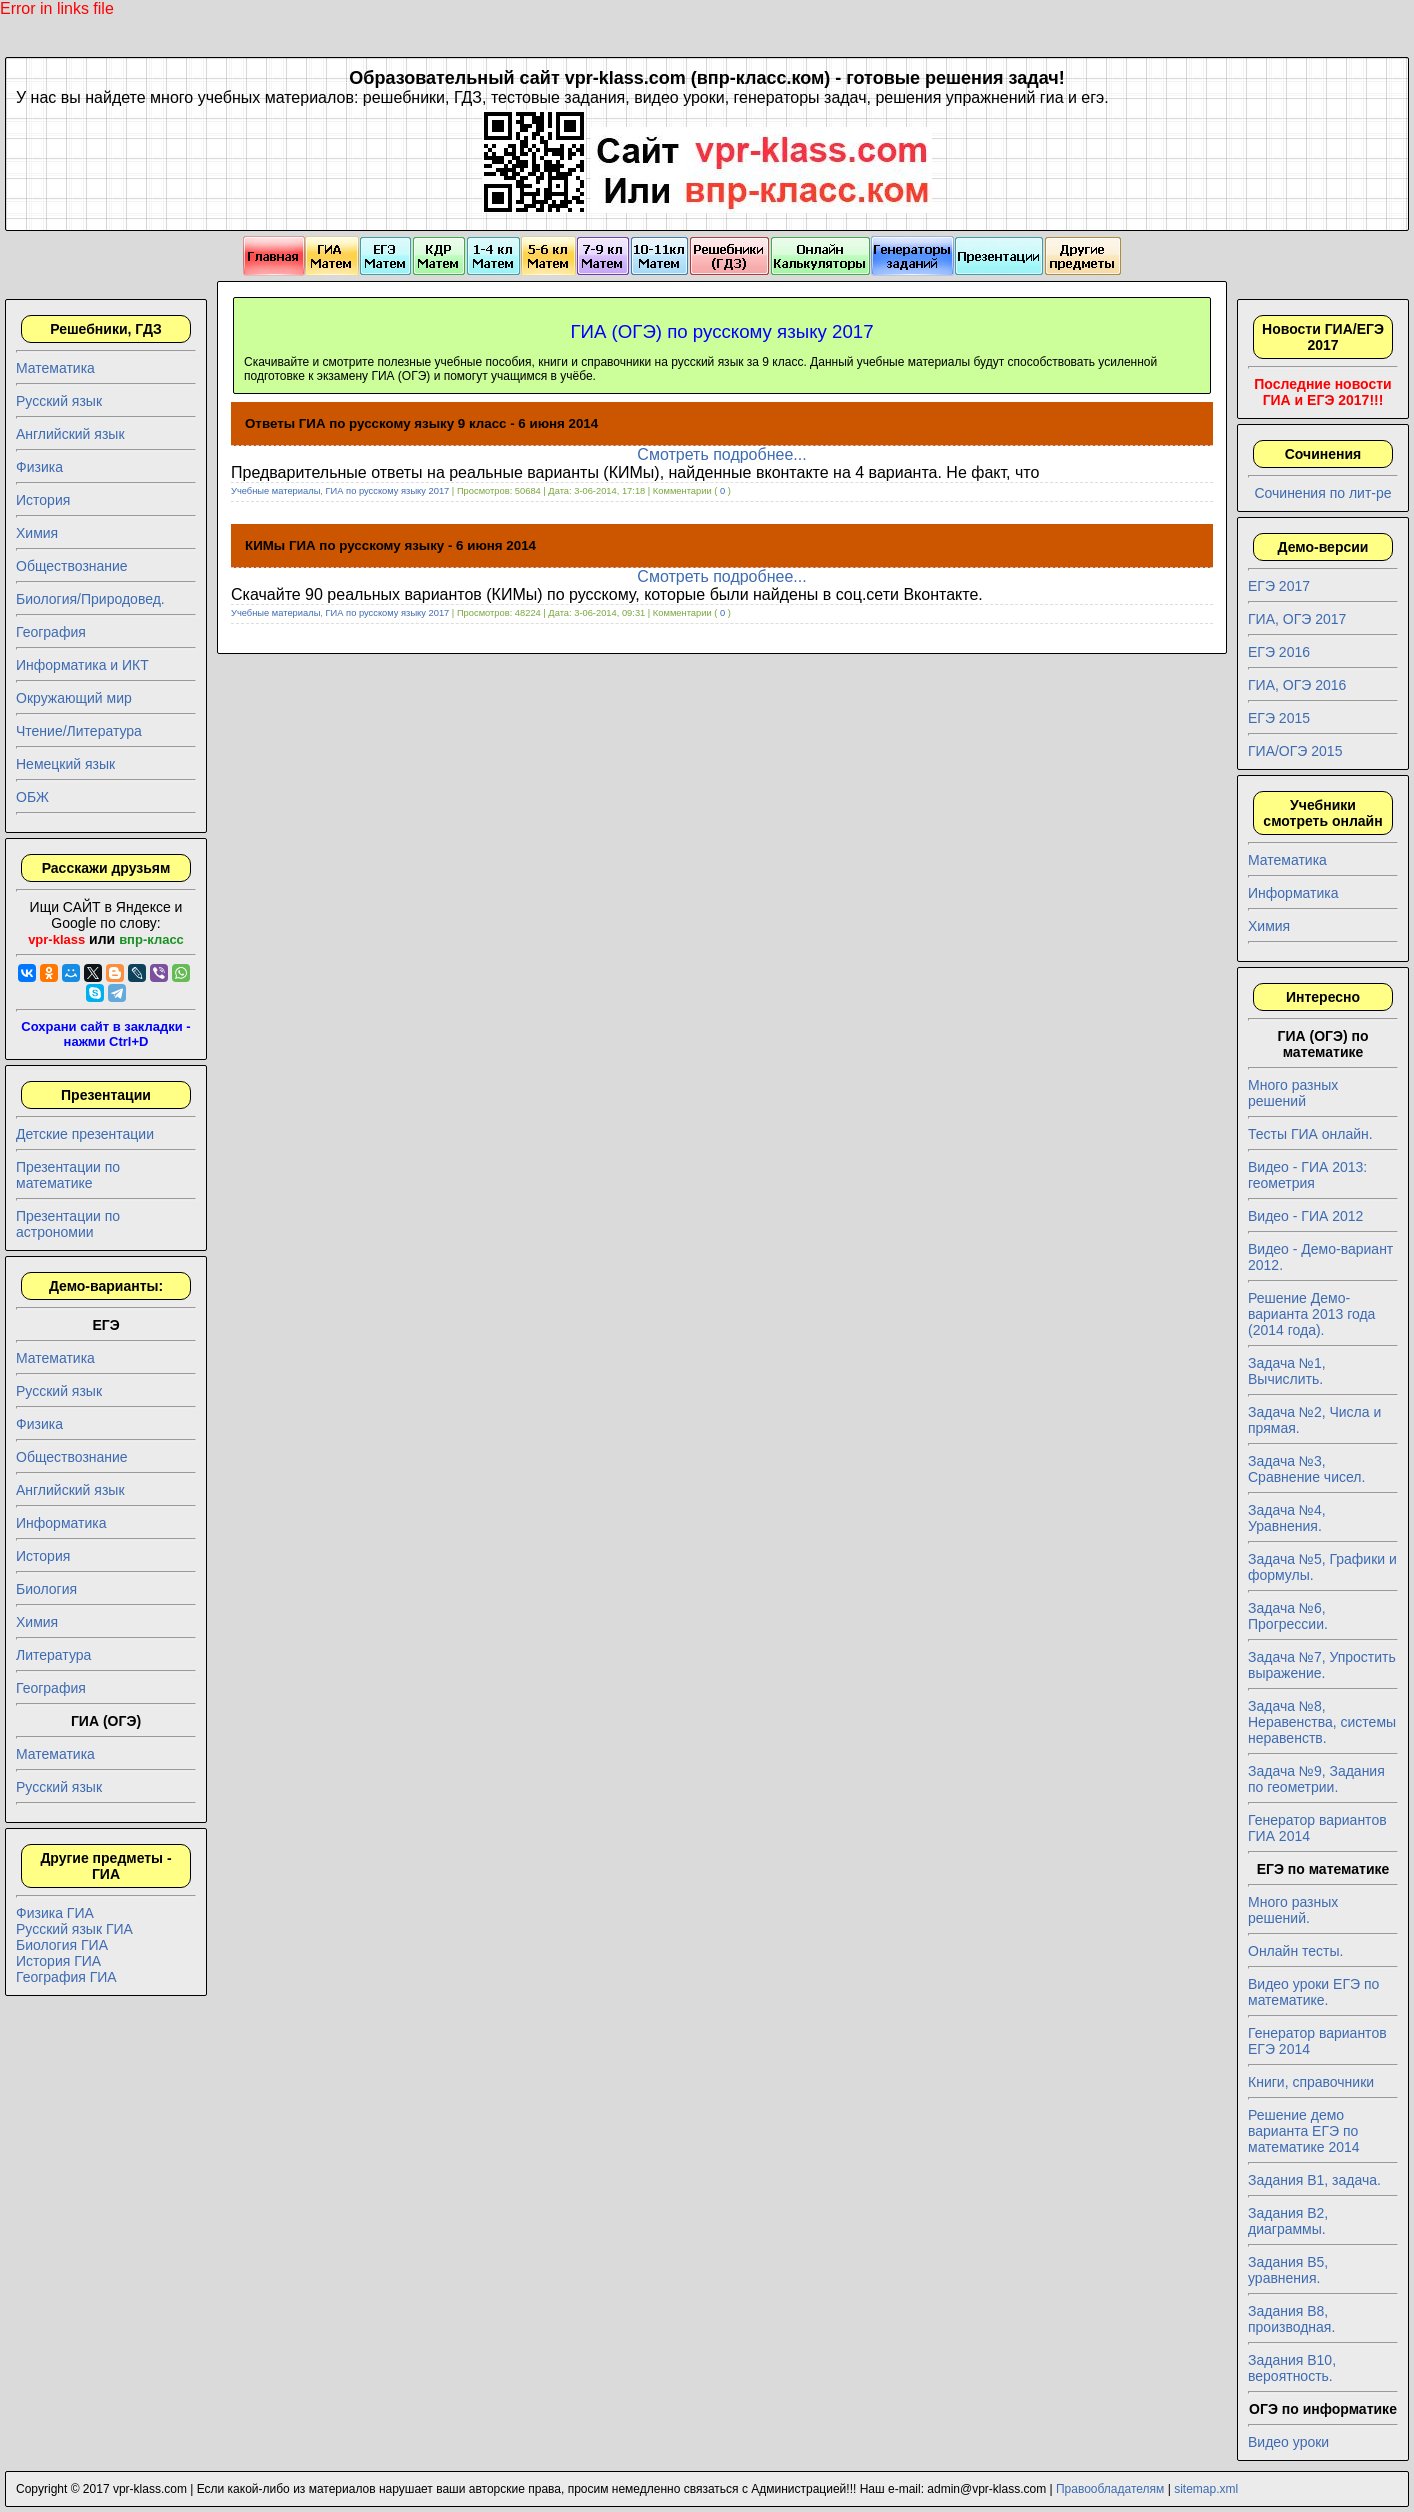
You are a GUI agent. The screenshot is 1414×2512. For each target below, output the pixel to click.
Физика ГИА (55, 1913)
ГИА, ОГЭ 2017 (1297, 619)
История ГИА (58, 1961)
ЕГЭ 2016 (1279, 652)
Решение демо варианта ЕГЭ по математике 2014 (1304, 2131)
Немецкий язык (65, 764)
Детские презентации (85, 1134)
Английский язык (70, 434)
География (51, 632)
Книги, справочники (1311, 2082)
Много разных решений (1293, 1093)
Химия (37, 533)
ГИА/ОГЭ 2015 (1295, 751)
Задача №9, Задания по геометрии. (1316, 1779)
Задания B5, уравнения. (1288, 2270)
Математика (55, 368)
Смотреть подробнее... (721, 454)
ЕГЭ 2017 (1279, 586)
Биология (46, 1589)
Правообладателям (1110, 2489)
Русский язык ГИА (74, 1929)
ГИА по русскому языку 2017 (388, 491)
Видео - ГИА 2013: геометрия (1307, 1175)
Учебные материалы (275, 491)
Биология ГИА (62, 1945)
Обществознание (72, 566)
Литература (53, 1655)
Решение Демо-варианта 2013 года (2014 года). (1311, 1314)
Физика (39, 467)
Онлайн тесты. (1295, 1951)
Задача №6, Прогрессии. (1288, 1616)
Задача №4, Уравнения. (1287, 1518)
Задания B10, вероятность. (1292, 2368)
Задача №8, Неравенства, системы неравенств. (1322, 1722)
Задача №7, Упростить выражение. (1322, 1665)
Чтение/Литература (79, 731)
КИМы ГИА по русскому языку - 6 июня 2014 (390, 545)
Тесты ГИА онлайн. (1310, 1134)
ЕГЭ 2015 (1279, 718)
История (43, 500)
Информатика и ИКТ (82, 665)
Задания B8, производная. (1291, 2319)
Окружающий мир (74, 698)
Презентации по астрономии (68, 1224)
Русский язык (59, 401)
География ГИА (66, 1977)
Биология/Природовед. (90, 599)
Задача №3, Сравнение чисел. (1306, 1469)
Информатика (61, 1523)
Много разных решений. (1293, 1910)
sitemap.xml (1206, 2489)
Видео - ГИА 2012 (1305, 1216)
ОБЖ (32, 797)
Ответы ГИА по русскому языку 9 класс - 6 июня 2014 (421, 423)
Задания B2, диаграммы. (1288, 2221)
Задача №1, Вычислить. (1287, 1371)
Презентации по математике (68, 1175)
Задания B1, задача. (1314, 2180)
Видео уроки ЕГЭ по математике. (1313, 1992)
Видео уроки (1288, 2442)
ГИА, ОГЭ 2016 (1297, 685)
